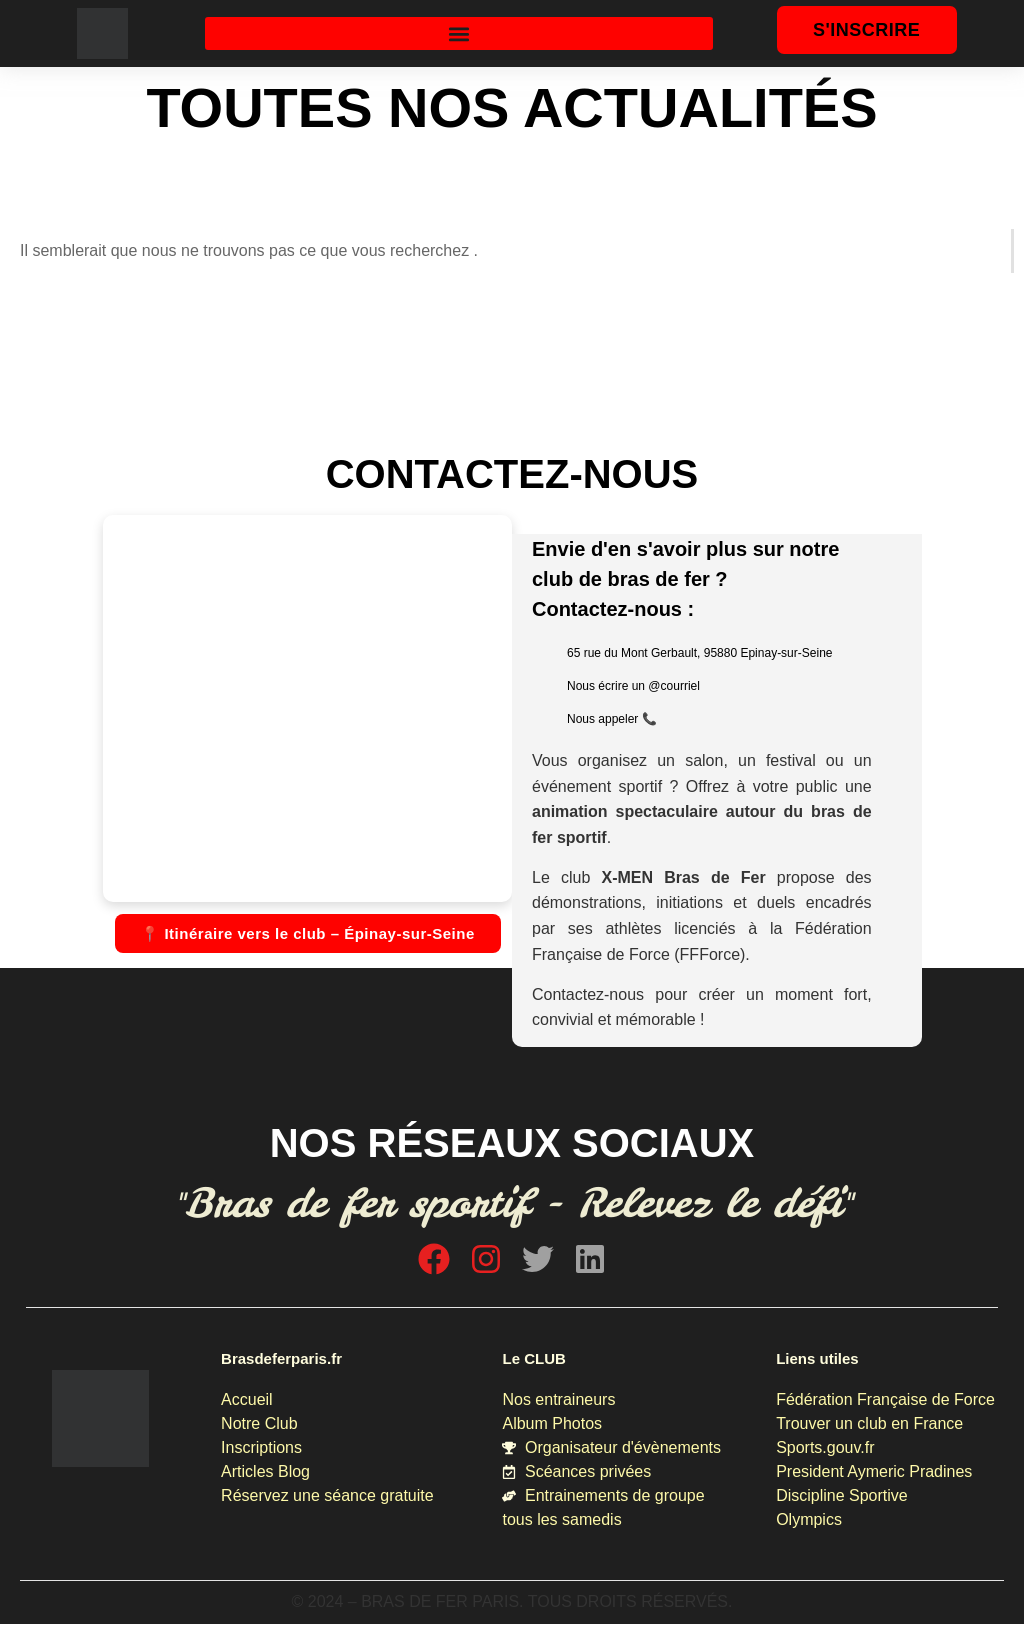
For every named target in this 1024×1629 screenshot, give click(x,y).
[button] (459, 33)
